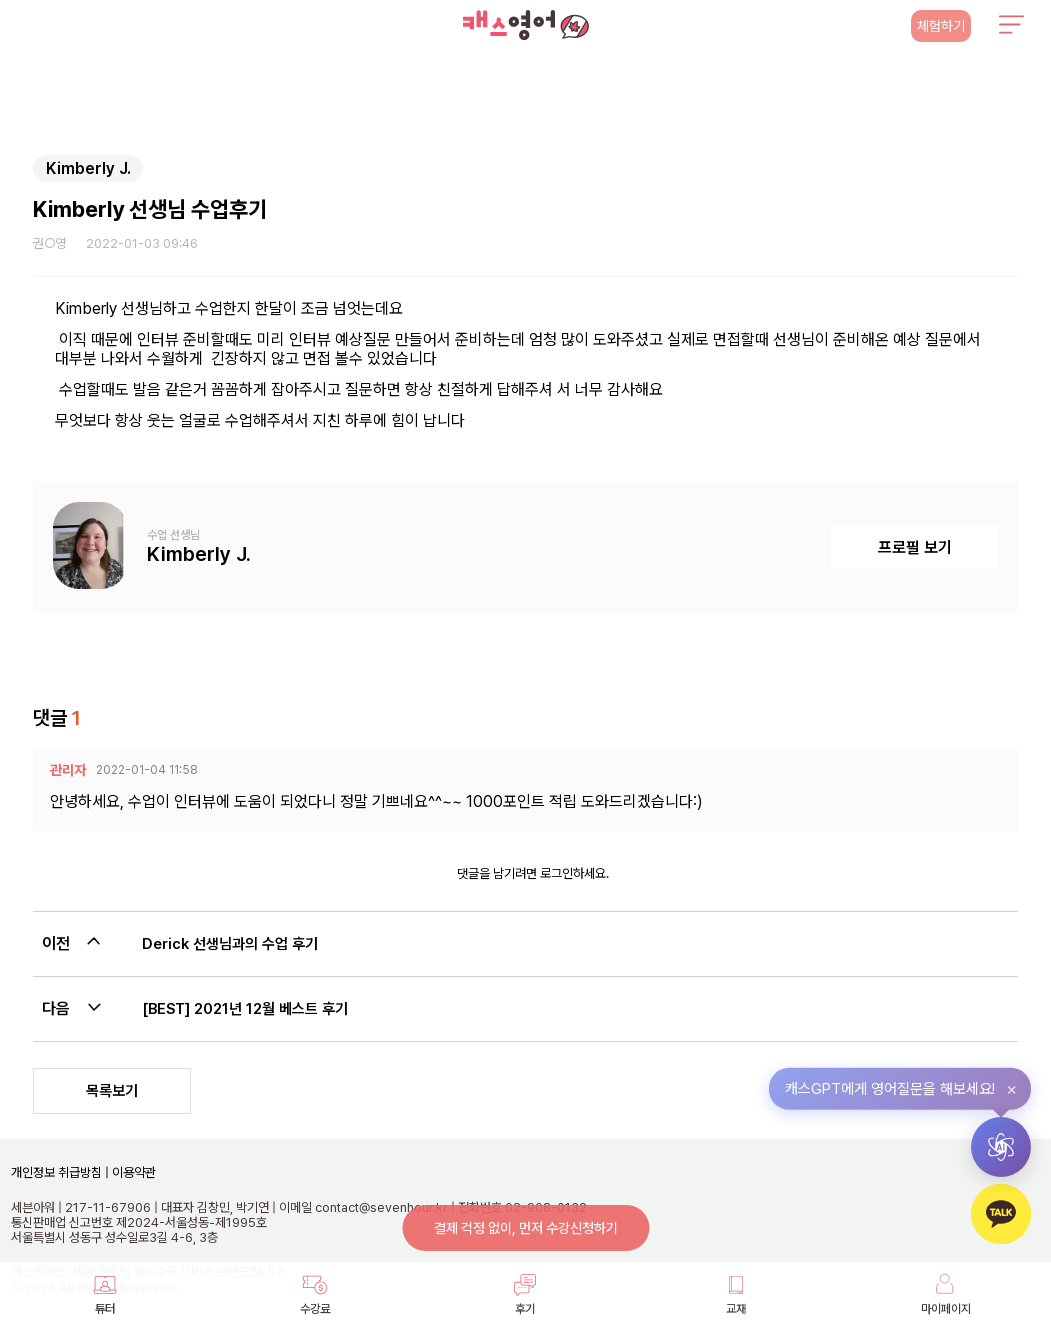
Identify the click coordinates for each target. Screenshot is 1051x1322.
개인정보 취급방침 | (60, 1172)
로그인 (556, 873)
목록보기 (112, 1091)
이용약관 (132, 1172)
